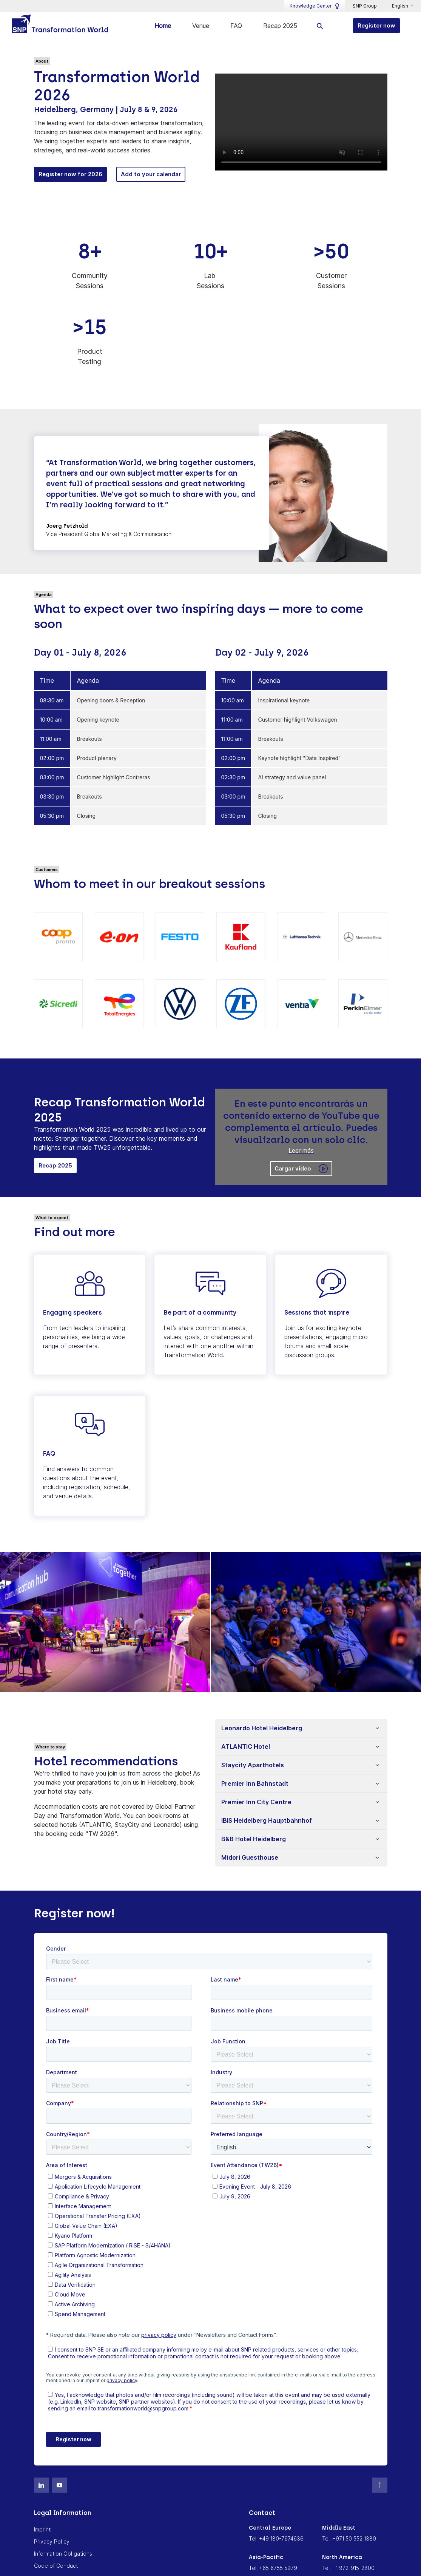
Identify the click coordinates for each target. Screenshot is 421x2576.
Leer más (301, 1149)
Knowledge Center (315, 6)
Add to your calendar (151, 173)
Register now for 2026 (70, 173)
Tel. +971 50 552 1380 (349, 2538)
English (400, 6)
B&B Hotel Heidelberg (253, 1838)
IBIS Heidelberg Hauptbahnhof (266, 1819)
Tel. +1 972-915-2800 (348, 2567)
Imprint (42, 2528)
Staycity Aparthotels (252, 1764)
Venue (200, 25)
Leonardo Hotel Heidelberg (261, 1727)
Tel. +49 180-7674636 (276, 2538)
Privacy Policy (51, 2541)
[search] (320, 25)
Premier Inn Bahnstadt (254, 1782)
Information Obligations (63, 2553)
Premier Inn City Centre (256, 1801)
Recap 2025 (280, 25)
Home (162, 25)
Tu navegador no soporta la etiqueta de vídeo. (301, 121)
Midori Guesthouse (249, 1856)
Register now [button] (376, 25)
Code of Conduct (56, 2565)
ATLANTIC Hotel (245, 1746)
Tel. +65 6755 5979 (273, 2567)
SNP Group (365, 6)
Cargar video (301, 1167)
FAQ (236, 25)
